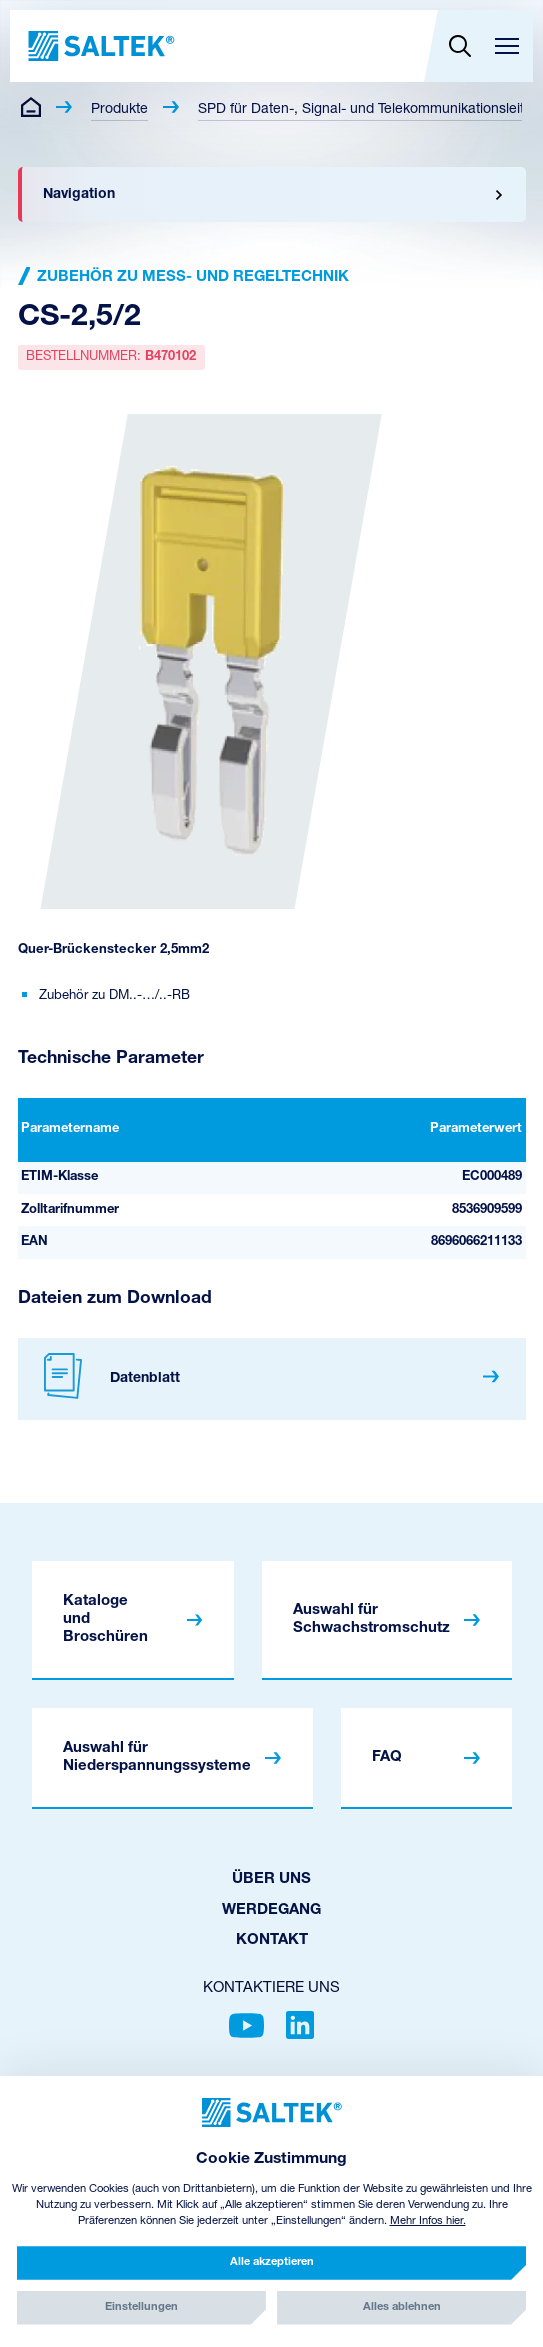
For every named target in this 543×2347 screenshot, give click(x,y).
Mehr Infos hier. (428, 2221)
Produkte (119, 109)
